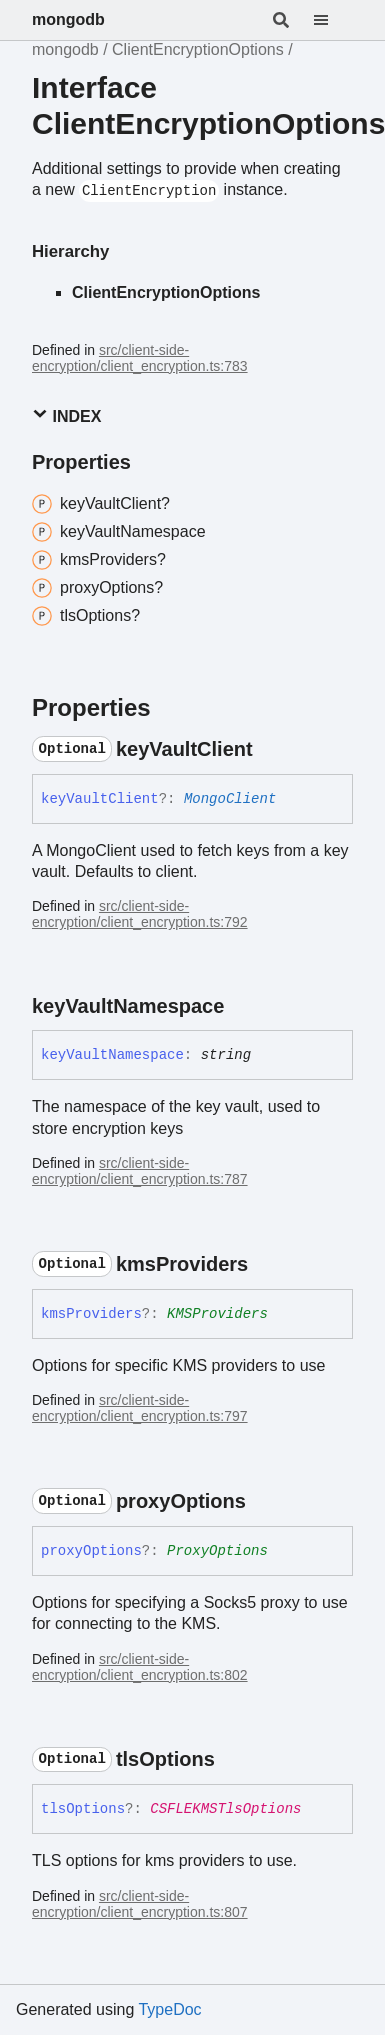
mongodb (68, 19)
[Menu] (333, 20)
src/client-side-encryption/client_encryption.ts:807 (140, 1904)
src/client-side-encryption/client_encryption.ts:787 (140, 1171)
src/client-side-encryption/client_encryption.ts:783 (140, 358)
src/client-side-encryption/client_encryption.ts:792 (140, 914)
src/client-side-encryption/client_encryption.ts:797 (140, 1408)
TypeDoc (169, 2009)
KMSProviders (217, 1314)
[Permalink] (271, 749)
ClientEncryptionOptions (198, 49)
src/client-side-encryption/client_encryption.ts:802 (140, 1667)
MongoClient (230, 799)
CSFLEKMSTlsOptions (225, 1809)
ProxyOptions (217, 1551)
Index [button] (66, 415)
